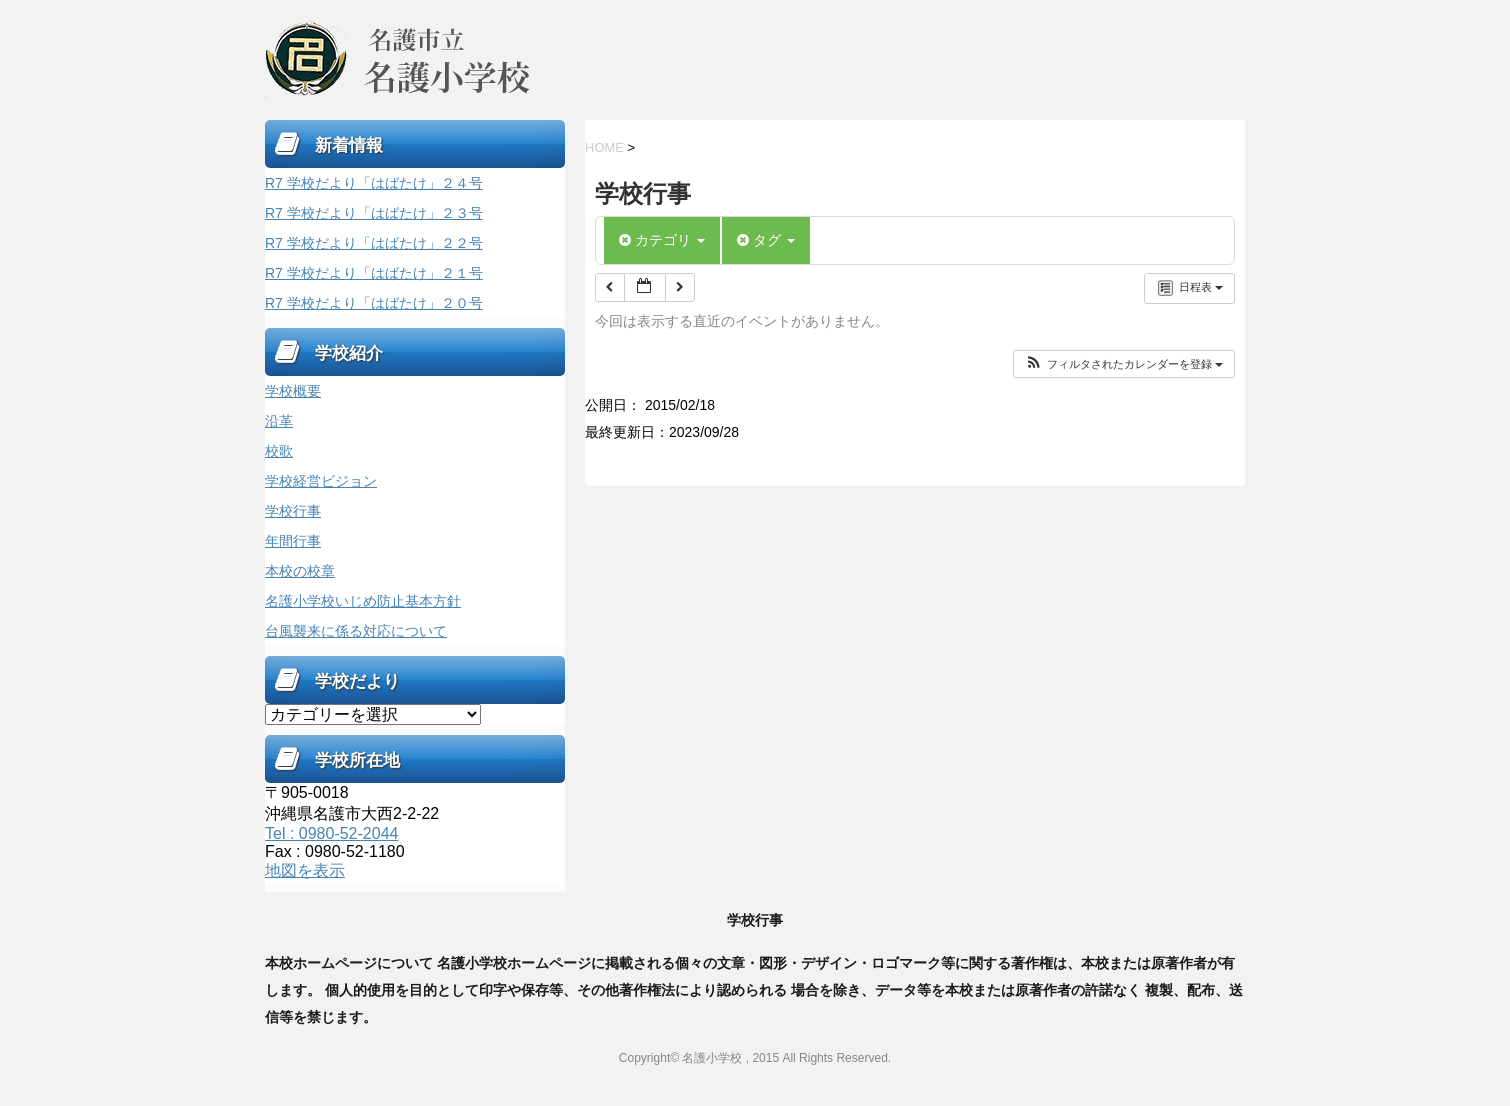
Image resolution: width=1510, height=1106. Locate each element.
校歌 (279, 451)
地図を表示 (305, 870)
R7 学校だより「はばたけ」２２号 (374, 243)
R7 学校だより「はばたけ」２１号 (374, 273)
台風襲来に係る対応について (356, 631)
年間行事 (293, 541)
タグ (766, 240)
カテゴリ (662, 240)
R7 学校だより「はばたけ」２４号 (374, 183)
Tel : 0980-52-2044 (331, 833)
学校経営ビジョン (321, 481)
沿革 (279, 421)
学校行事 (293, 511)
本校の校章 (300, 571)
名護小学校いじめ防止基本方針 (363, 601)
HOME (604, 147)
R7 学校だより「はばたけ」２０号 (374, 303)
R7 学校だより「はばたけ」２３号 (374, 213)
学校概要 (293, 391)
